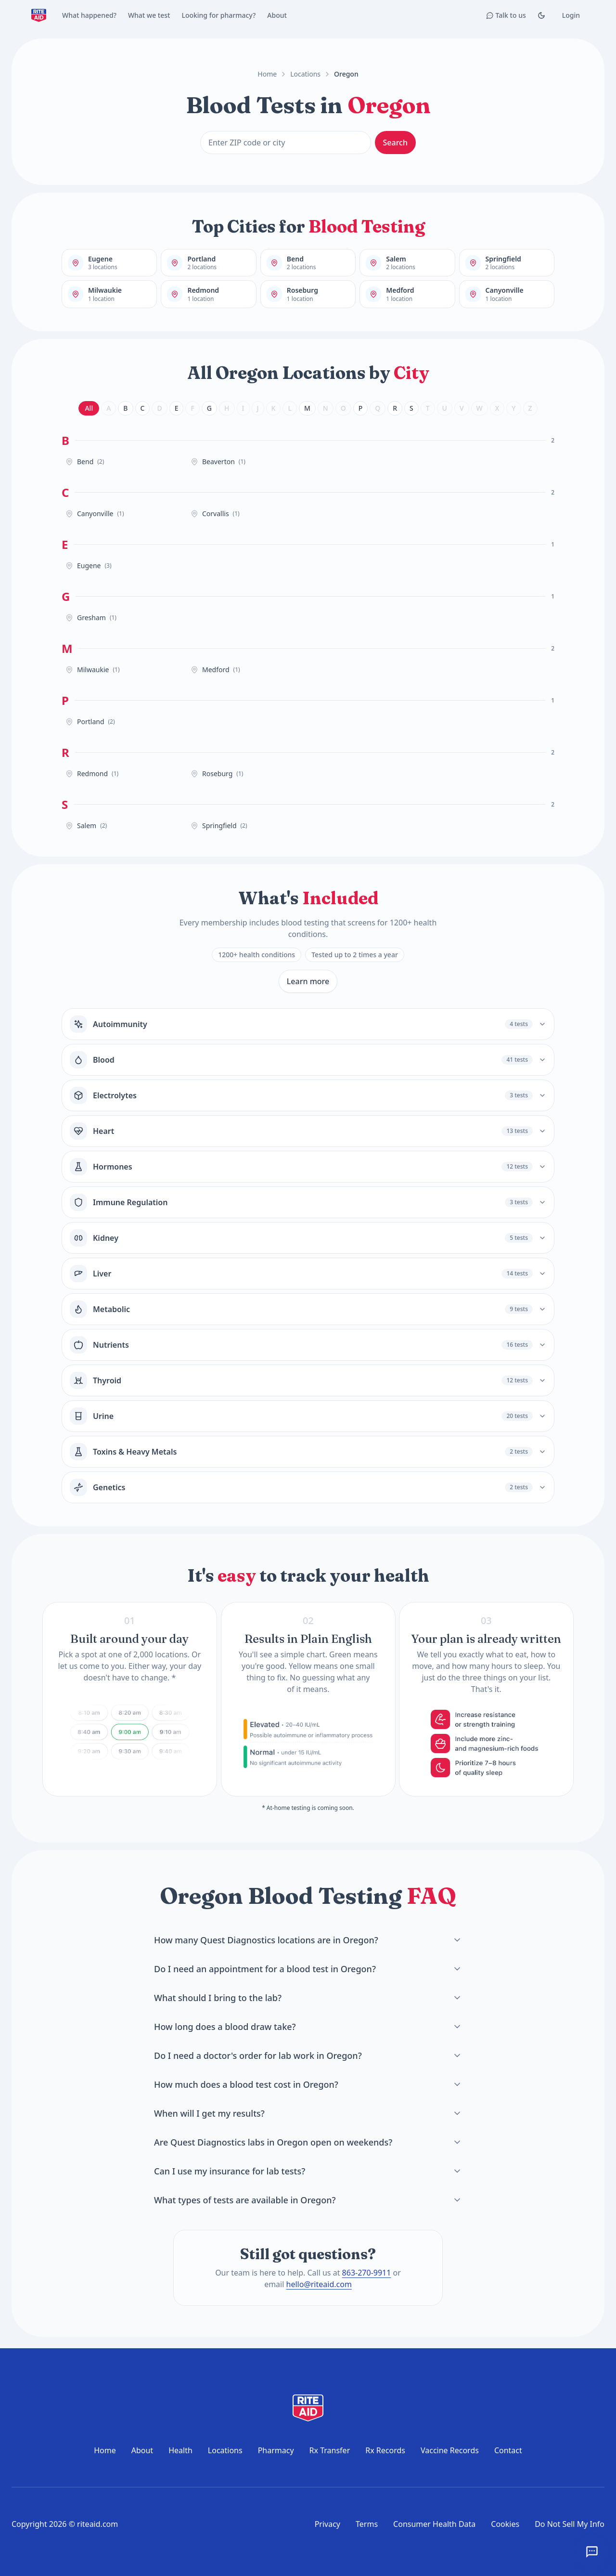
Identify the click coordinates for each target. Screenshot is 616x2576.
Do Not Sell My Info (569, 2524)
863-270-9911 (366, 2272)
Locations (305, 73)
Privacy (327, 2524)
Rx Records (385, 2450)
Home (267, 73)
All (89, 408)
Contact (508, 2450)
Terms (367, 2524)
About (277, 15)
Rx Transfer (329, 2450)
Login (571, 15)
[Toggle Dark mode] (541, 15)
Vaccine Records (450, 2450)
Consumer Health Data (434, 2524)
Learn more (308, 981)
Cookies (505, 2524)
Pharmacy (276, 2450)
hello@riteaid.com (319, 2284)
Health (180, 2450)
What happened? (89, 15)
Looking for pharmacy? (218, 15)
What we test (149, 15)
